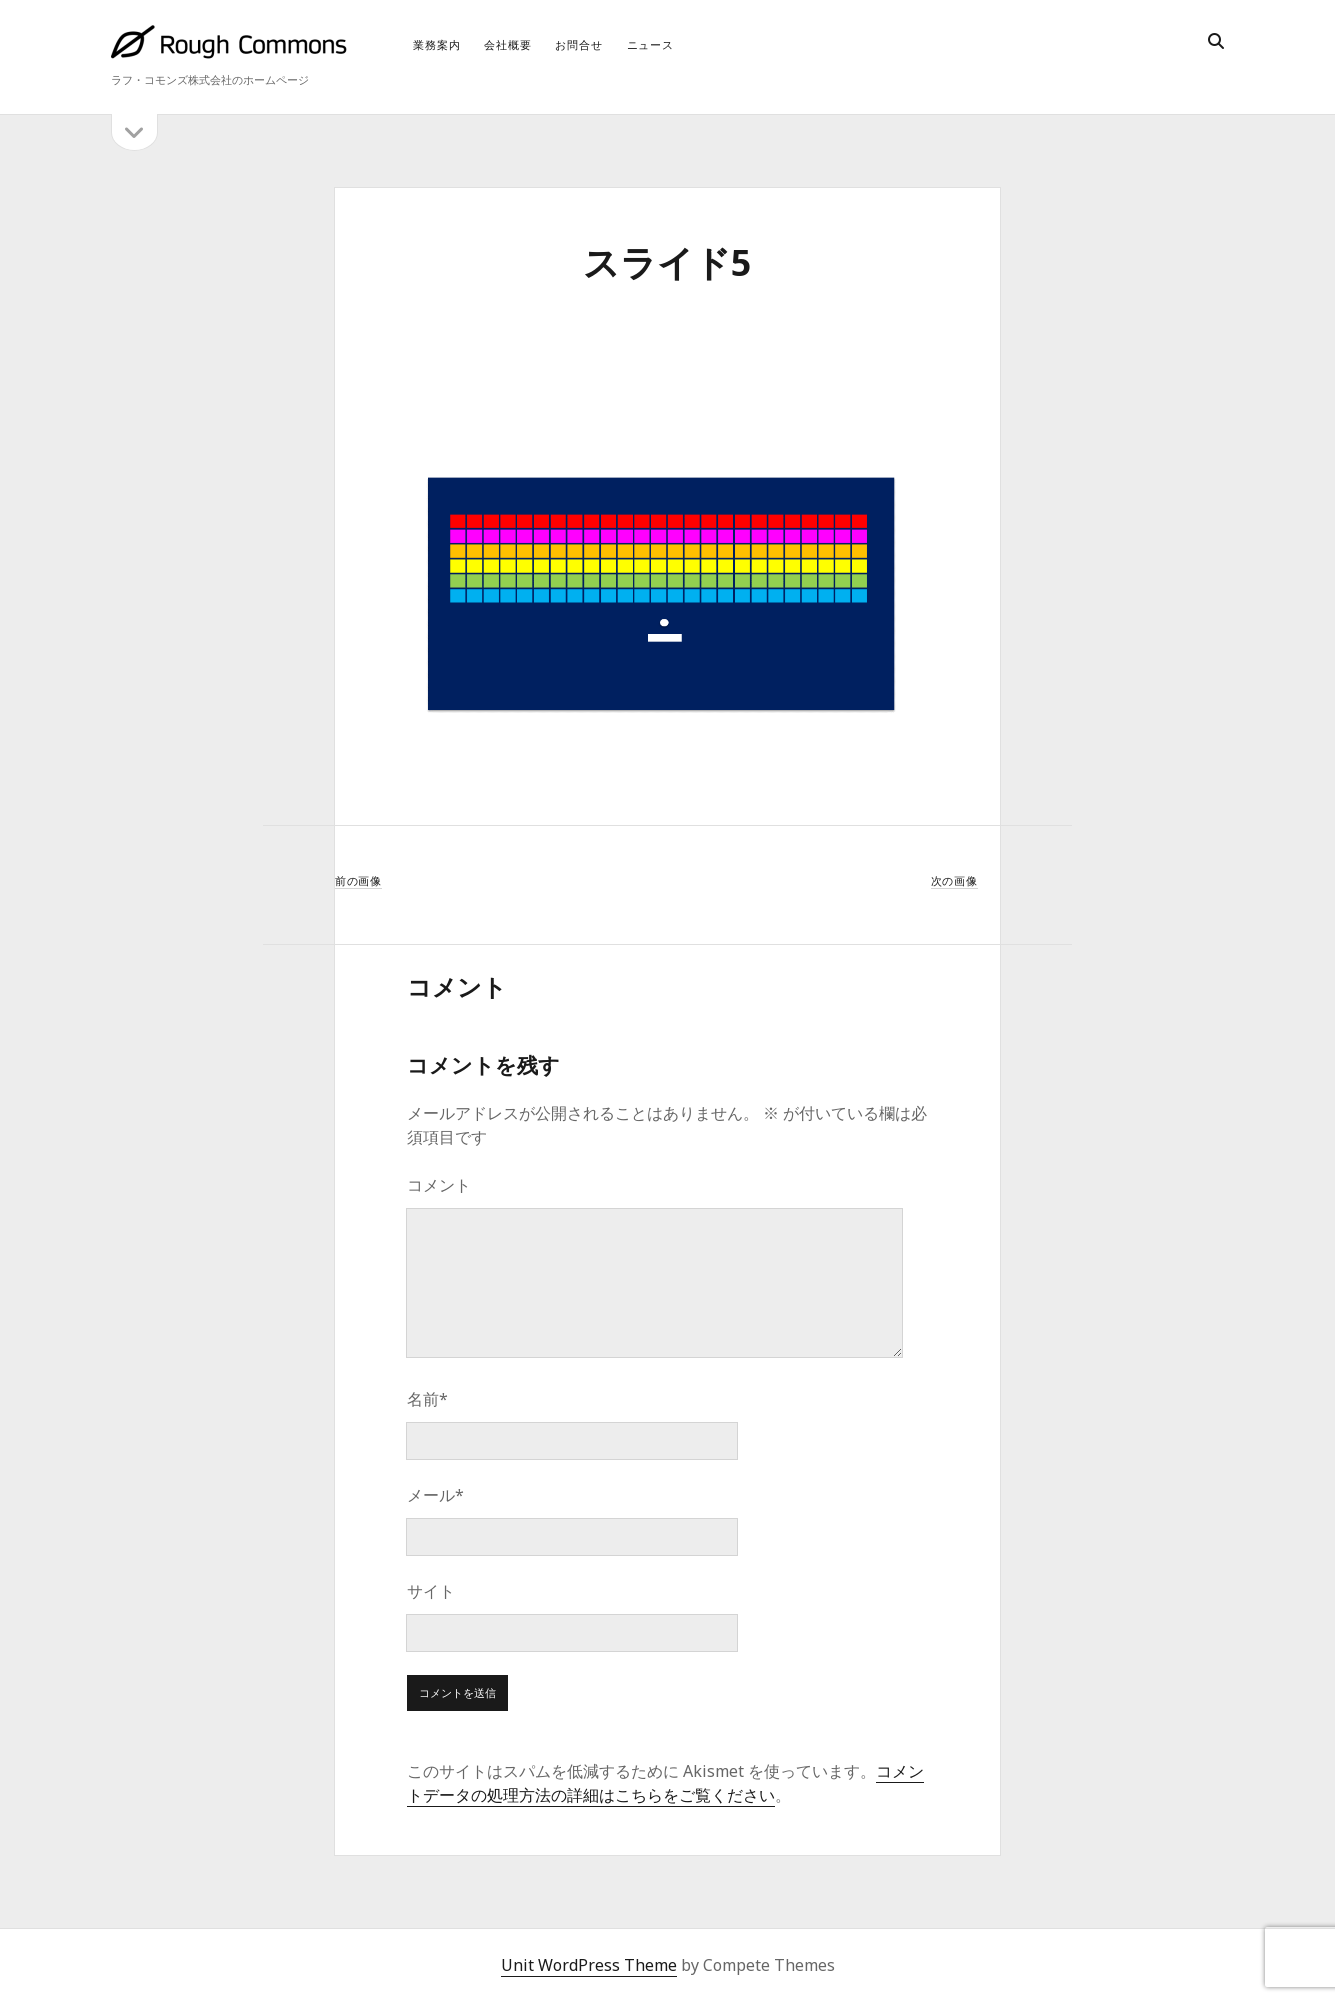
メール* (435, 1495)
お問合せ (578, 44)
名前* (427, 1399)
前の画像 (358, 880)
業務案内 (436, 44)
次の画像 (954, 880)
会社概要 (507, 44)
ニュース (650, 44)
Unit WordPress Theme (589, 1965)
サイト (431, 1591)
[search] (1216, 42)
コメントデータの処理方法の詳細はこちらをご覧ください (665, 1783)
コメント (439, 1185)
